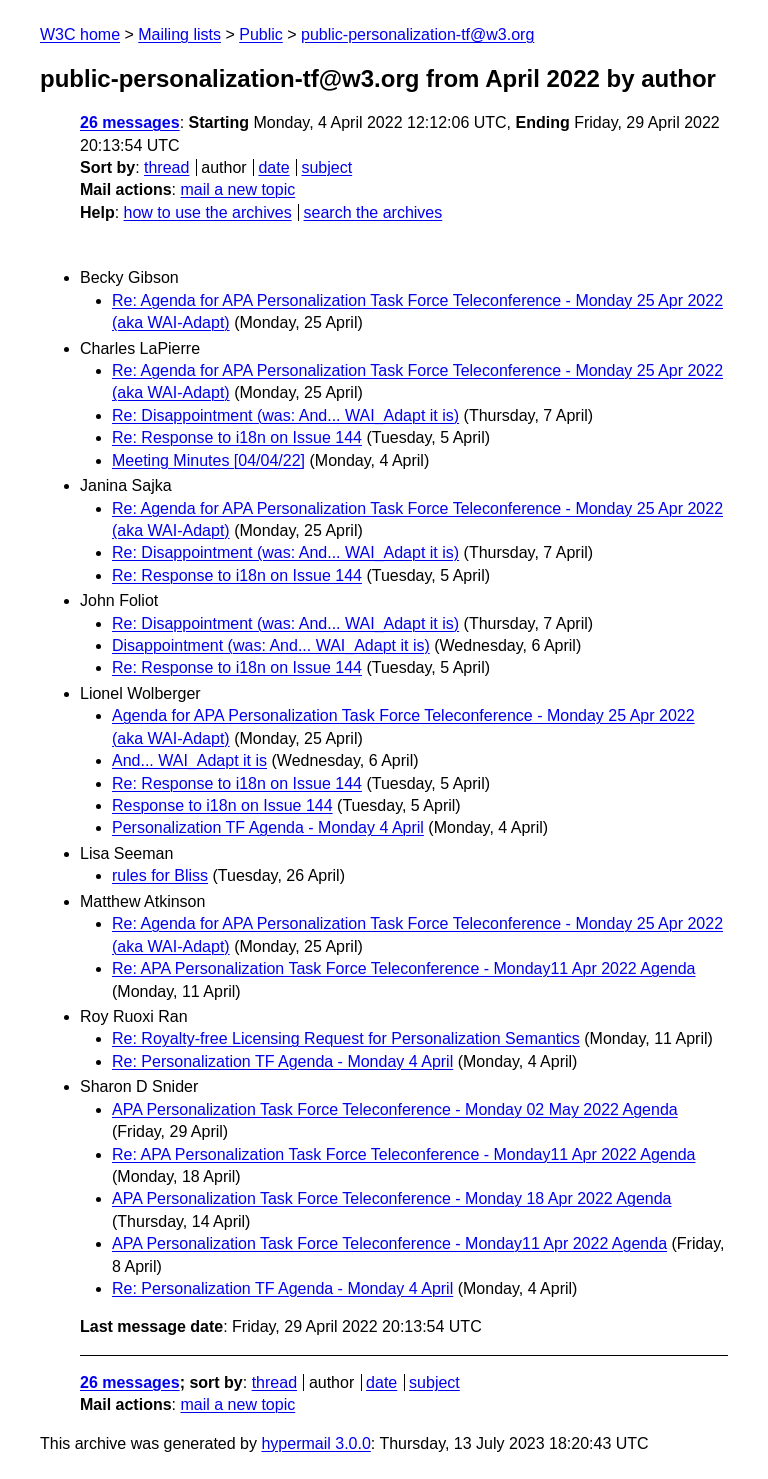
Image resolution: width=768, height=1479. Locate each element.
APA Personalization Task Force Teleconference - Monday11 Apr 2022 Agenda (389, 1243)
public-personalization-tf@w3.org (417, 34)
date (273, 167)
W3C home (80, 34)
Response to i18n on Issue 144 (222, 805)
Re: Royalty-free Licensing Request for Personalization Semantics (346, 1038)
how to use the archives (208, 212)
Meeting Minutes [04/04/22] (208, 460)
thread (166, 167)
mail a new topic (237, 189)
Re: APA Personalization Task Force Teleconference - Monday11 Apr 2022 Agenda (403, 968)
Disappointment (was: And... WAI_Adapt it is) (271, 645)
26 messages (130, 122)
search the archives (373, 212)
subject (326, 167)
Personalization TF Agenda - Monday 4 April (268, 827)
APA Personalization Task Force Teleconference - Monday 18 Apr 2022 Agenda (391, 1198)
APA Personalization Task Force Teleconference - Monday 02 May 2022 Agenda (395, 1109)
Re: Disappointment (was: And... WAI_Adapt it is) (285, 415)
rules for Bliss (160, 875)
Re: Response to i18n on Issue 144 (237, 437)
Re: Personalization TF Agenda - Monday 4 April (282, 1061)
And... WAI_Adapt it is (189, 760)
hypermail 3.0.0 (315, 1443)
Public (261, 34)
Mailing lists (179, 34)
